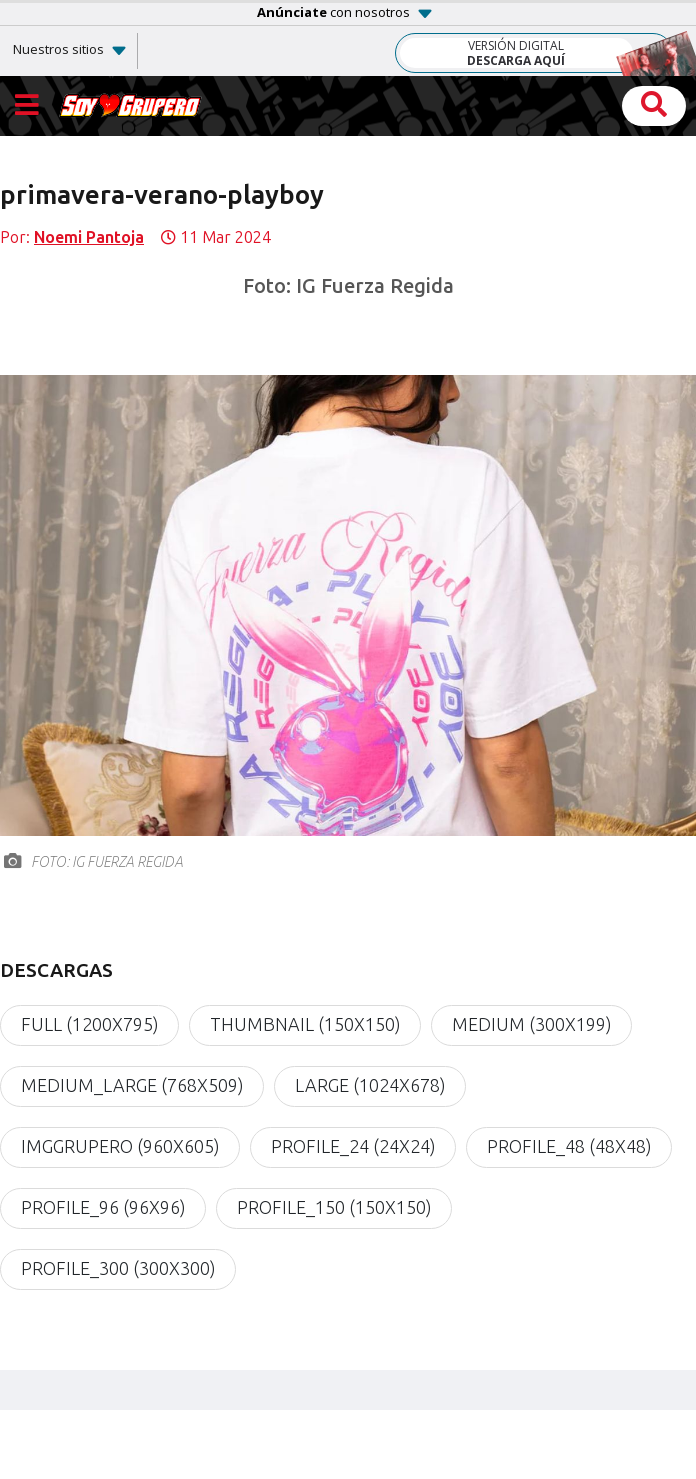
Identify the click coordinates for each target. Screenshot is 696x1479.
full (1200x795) (89, 1025)
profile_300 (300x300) (118, 1269)
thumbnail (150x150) (305, 1025)
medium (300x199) (531, 1025)
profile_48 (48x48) (569, 1147)
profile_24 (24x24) (353, 1147)
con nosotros (333, 12)
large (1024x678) (370, 1086)
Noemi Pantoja (89, 237)
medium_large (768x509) (132, 1086)
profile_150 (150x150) (334, 1208)
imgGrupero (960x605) (120, 1147)
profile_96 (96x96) (103, 1208)
